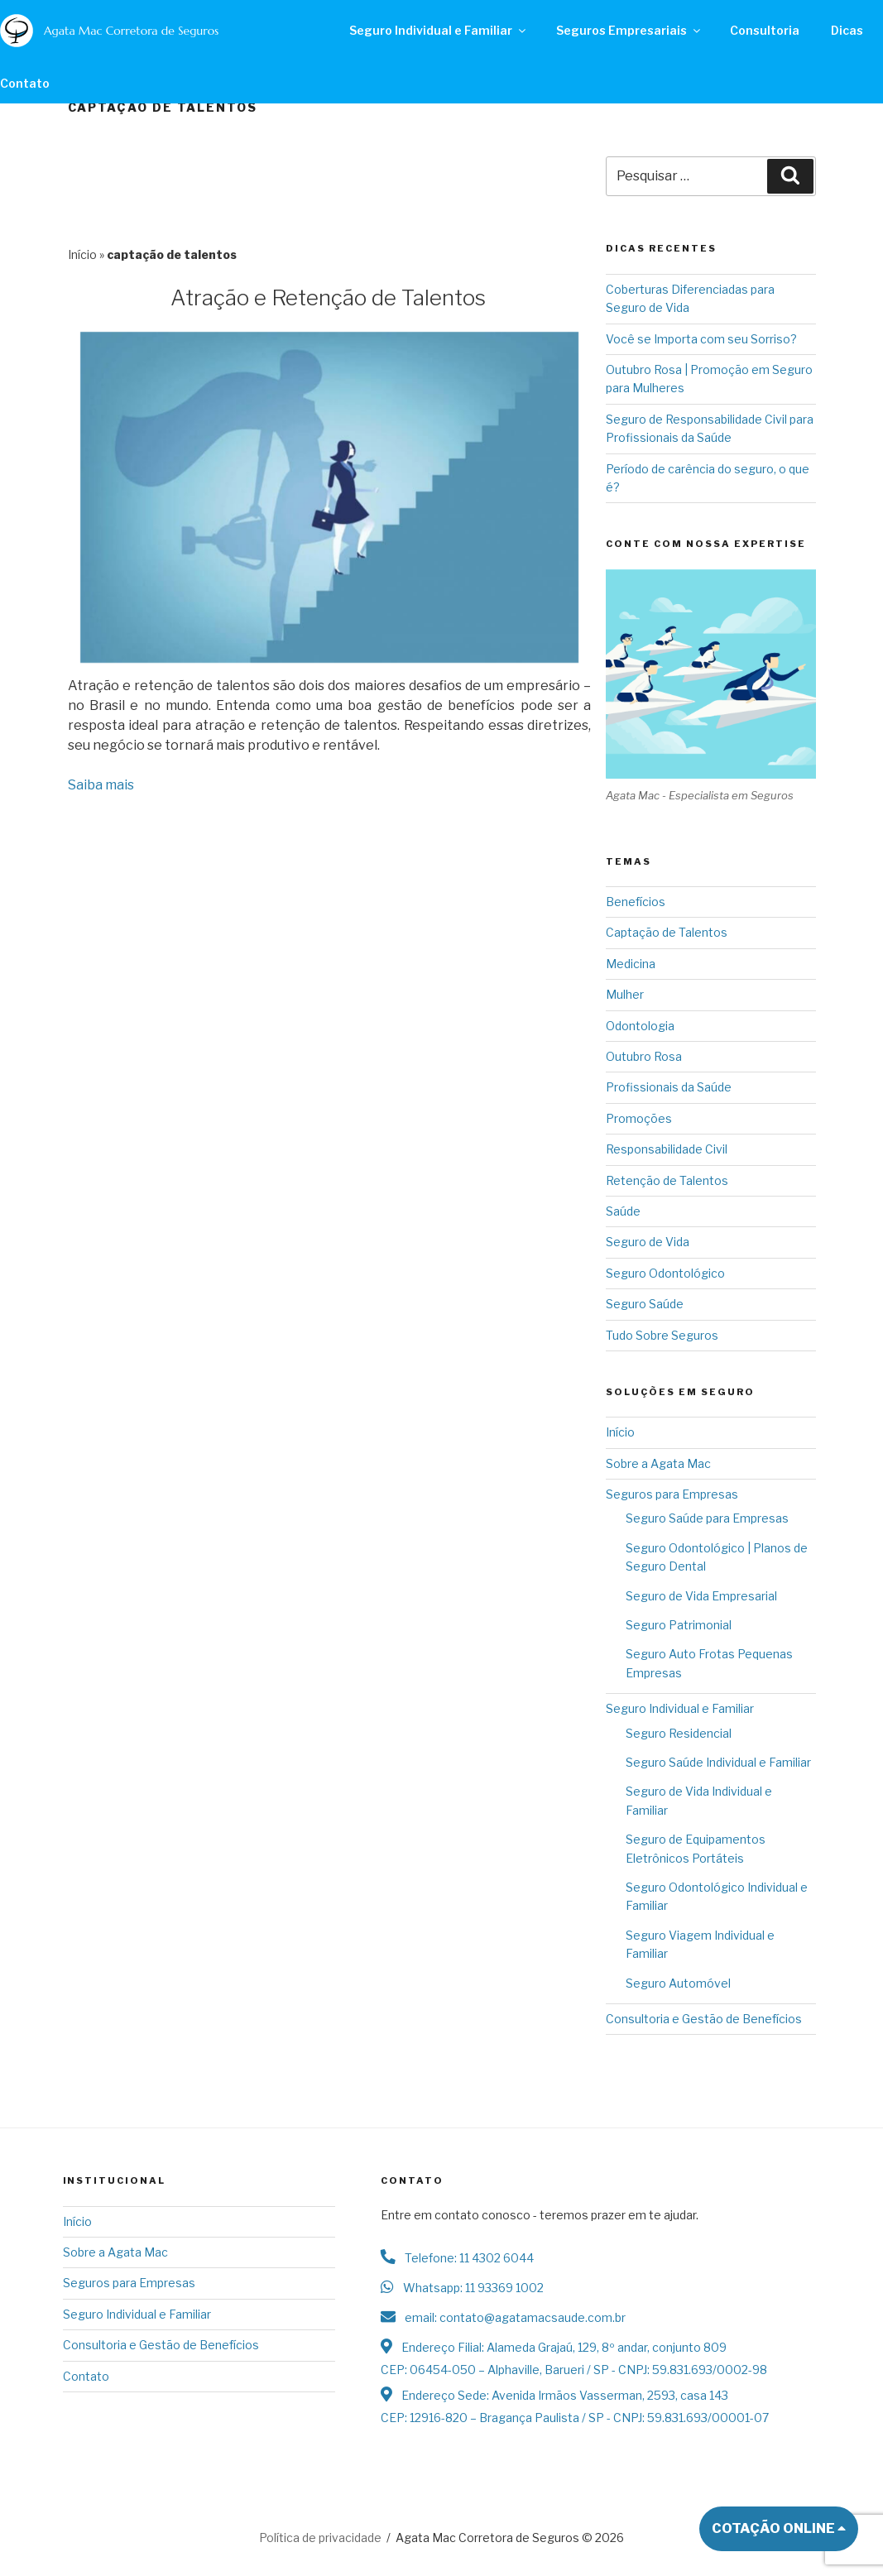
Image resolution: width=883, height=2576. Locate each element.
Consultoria (764, 30)
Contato (86, 2376)
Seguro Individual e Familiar (438, 30)
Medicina (630, 964)
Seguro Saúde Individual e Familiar (718, 1762)
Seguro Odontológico (665, 1273)
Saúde (623, 1211)
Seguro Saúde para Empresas (707, 1518)
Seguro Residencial (679, 1733)
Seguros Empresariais (628, 30)
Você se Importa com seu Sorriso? (701, 339)
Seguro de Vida (647, 1242)
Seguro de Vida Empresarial (701, 1596)
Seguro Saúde (645, 1304)
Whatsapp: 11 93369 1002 (462, 2288)
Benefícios (635, 902)
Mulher (625, 994)
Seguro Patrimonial (679, 1625)
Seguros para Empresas (672, 1494)
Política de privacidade (320, 2537)
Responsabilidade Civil (666, 1149)
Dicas (846, 30)
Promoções (639, 1118)
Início (82, 254)
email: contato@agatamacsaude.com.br (503, 2317)
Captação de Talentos (666, 932)
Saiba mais (101, 785)
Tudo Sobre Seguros (662, 1335)
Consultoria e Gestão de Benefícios (704, 2019)
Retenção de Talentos (667, 1180)
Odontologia (640, 1026)
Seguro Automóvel (678, 1983)
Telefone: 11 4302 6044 (457, 2258)
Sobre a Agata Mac (658, 1463)
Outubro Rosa (644, 1056)
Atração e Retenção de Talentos (328, 297)
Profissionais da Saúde (669, 1087)
